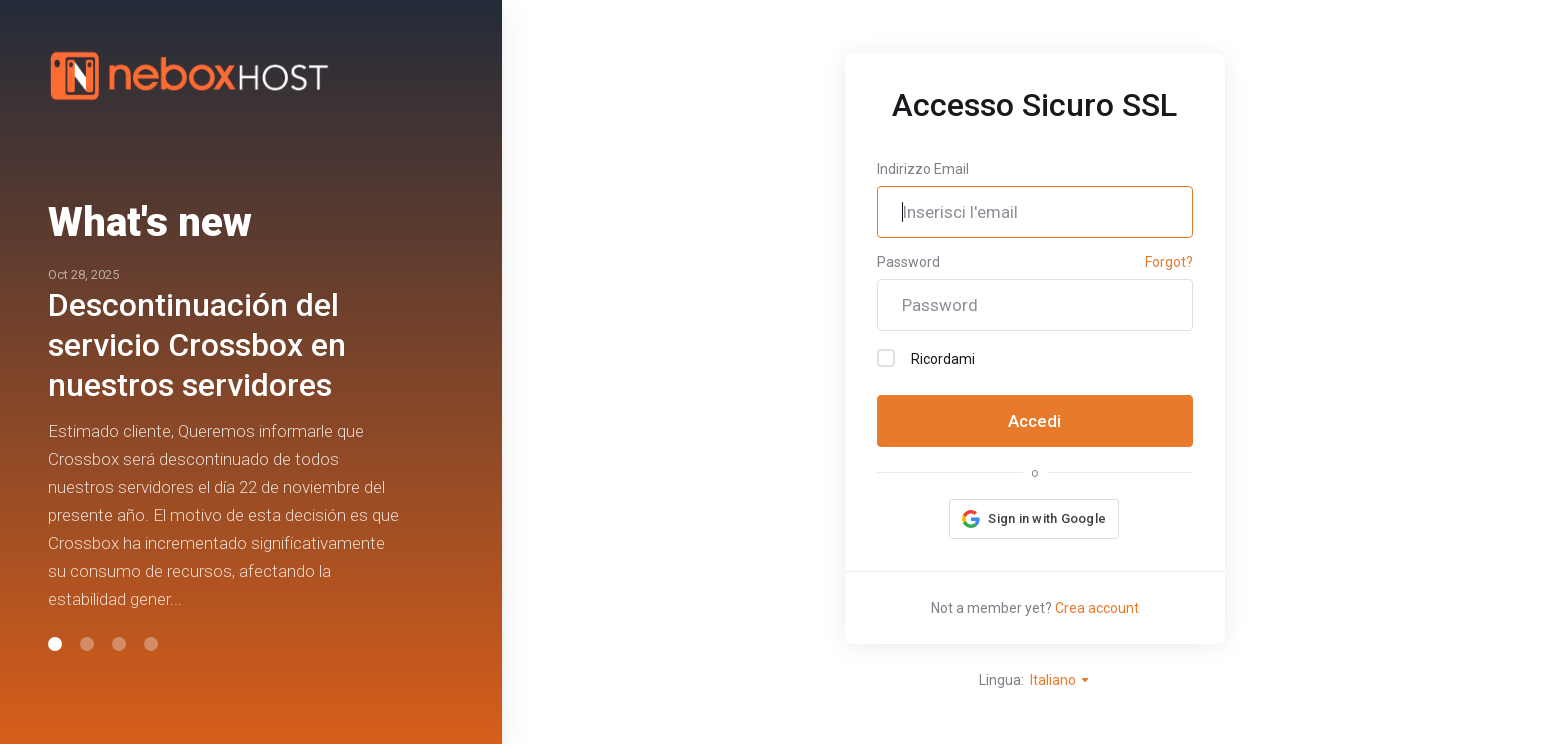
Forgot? (1169, 262)
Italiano (1060, 680)
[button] (55, 644)
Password (908, 262)
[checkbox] (886, 358)
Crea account (1097, 608)
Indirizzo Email (923, 169)
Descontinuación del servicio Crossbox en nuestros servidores (197, 345)
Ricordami (926, 358)
